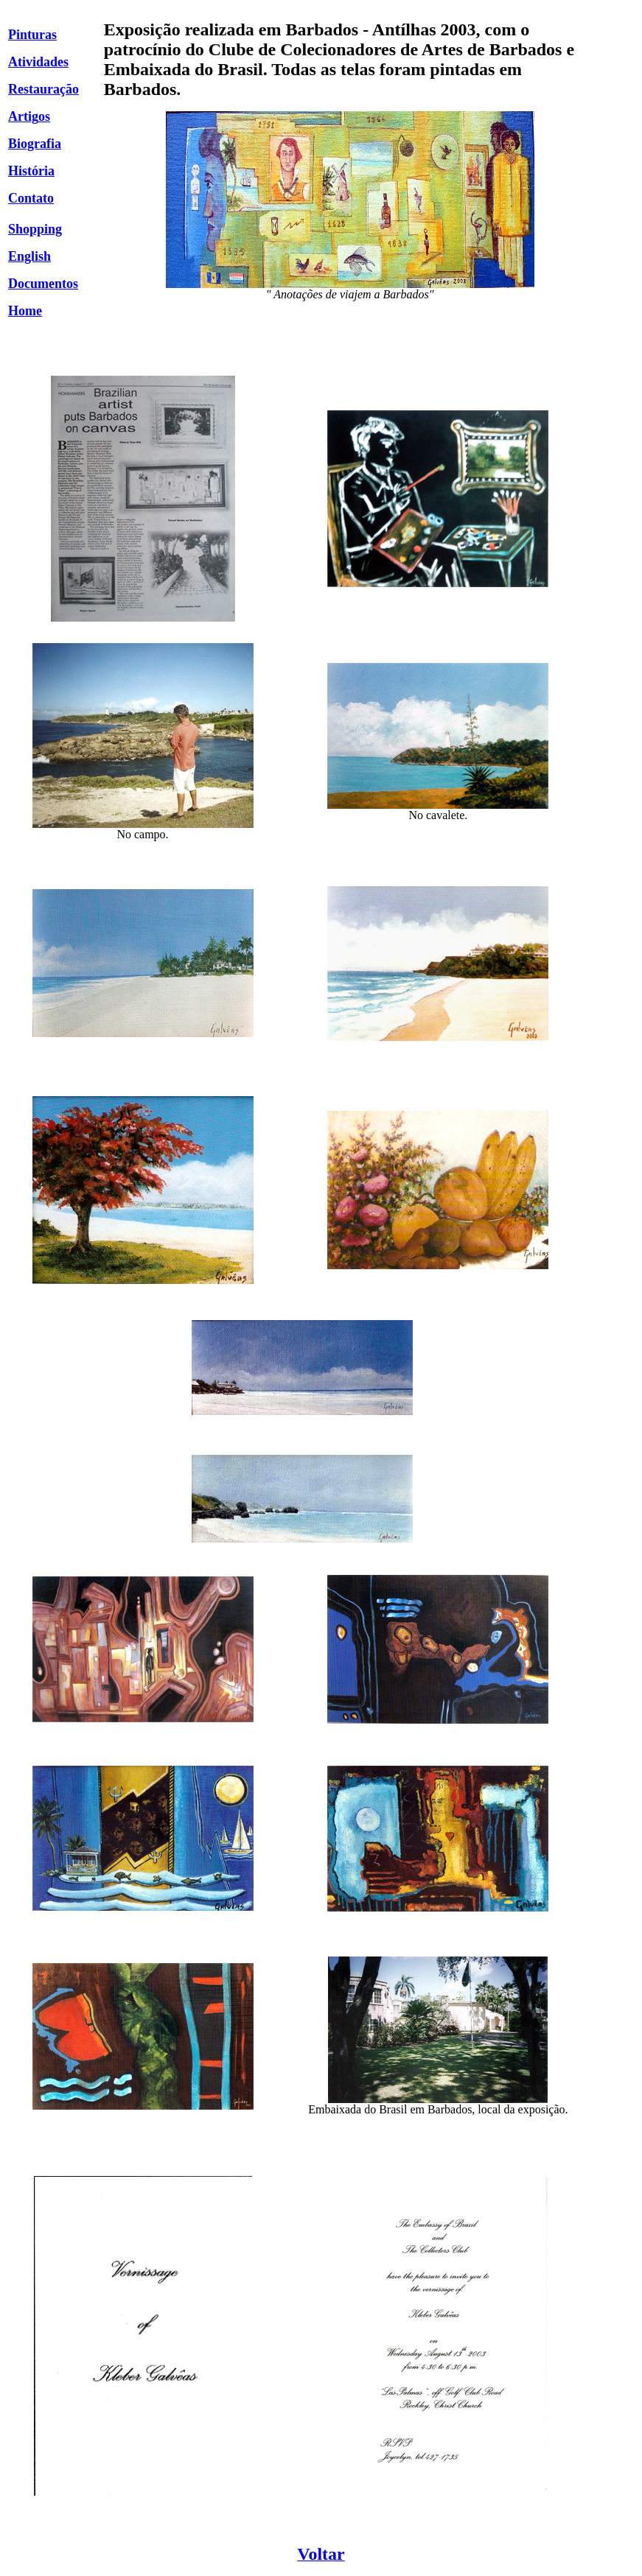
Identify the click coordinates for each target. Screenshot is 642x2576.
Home (25, 310)
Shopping (35, 229)
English (29, 256)
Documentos (43, 283)
